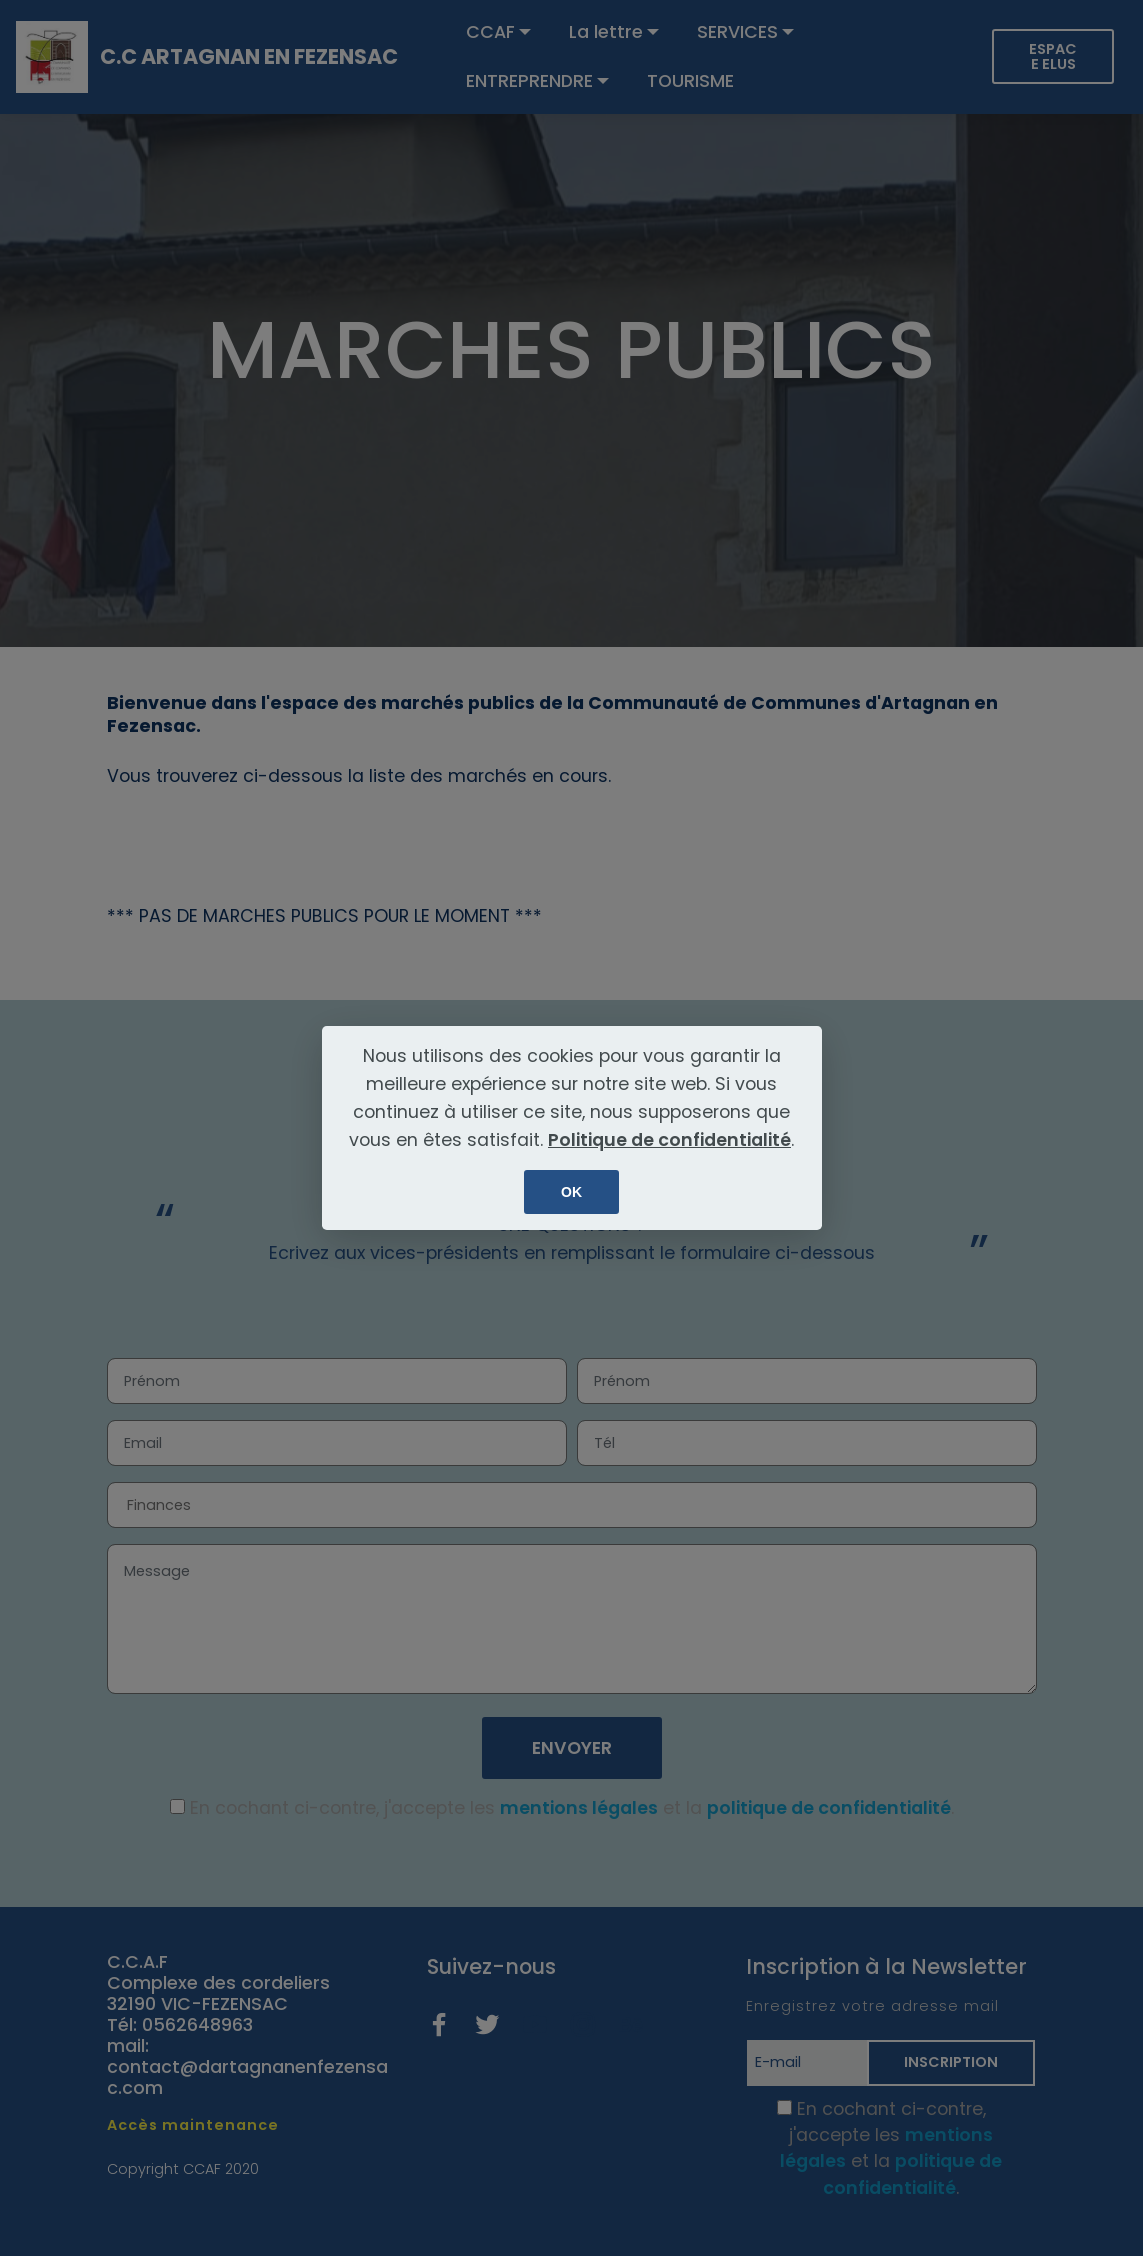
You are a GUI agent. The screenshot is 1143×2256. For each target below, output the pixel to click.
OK (571, 1192)
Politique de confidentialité (669, 1140)
